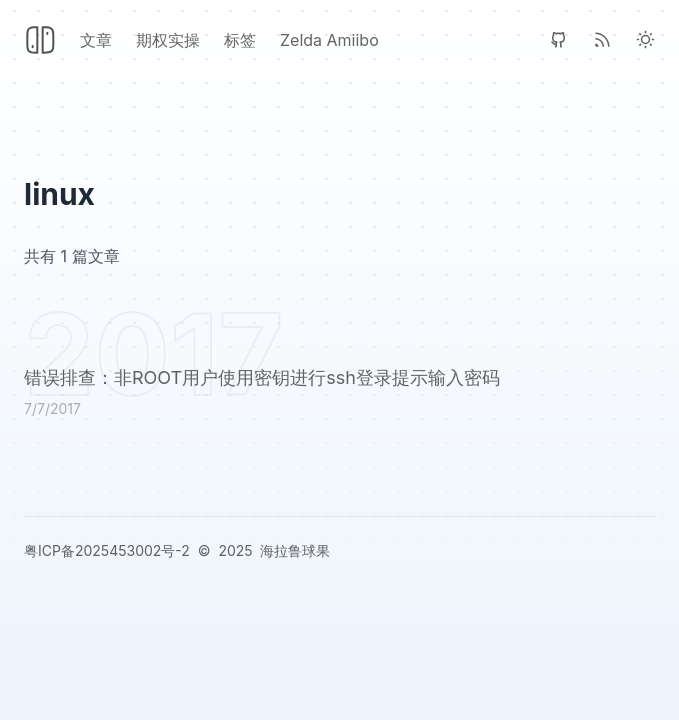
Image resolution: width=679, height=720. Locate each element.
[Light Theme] (645, 39)
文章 (96, 40)
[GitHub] (558, 39)
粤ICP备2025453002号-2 (107, 550)
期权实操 (168, 40)
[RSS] (602, 39)
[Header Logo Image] (40, 40)
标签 (240, 40)
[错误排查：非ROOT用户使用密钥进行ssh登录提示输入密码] (339, 395)
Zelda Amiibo (329, 40)
